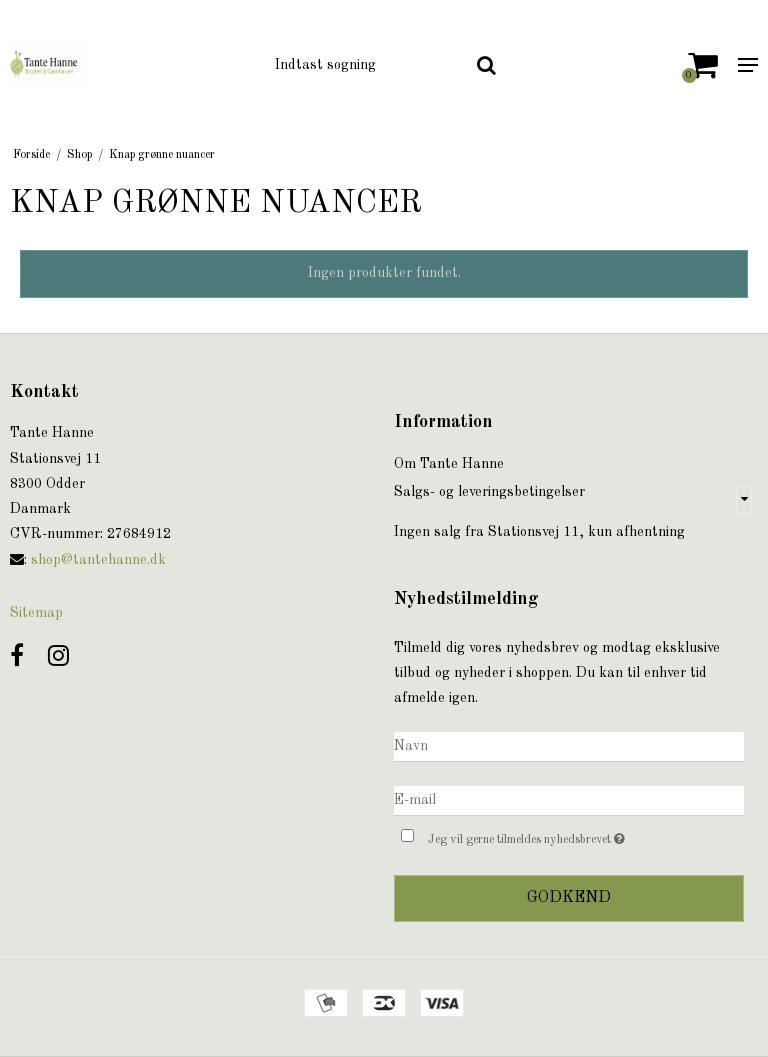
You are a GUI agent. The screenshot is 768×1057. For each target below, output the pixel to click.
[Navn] (569, 747)
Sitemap (36, 613)
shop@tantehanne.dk (98, 560)
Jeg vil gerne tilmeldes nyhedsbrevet (576, 836)
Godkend (569, 898)
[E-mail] (569, 801)
